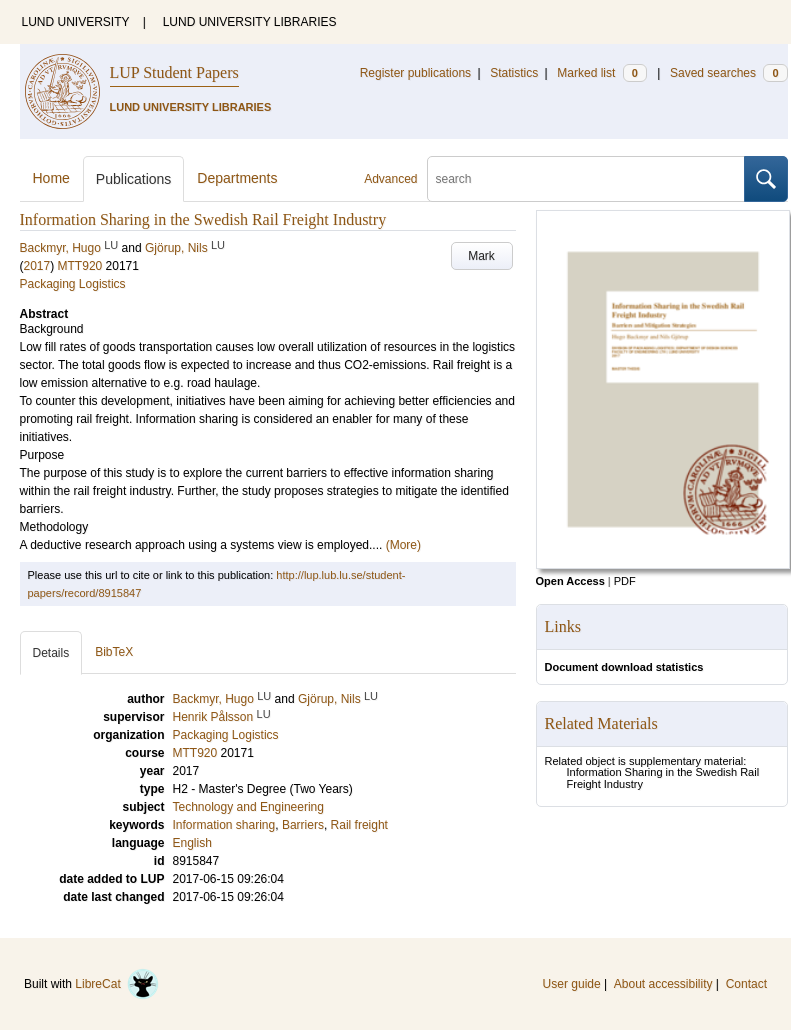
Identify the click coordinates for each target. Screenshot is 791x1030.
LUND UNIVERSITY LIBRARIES (250, 22)
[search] (586, 179)
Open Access (570, 581)
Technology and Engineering (248, 807)
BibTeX (114, 652)
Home (51, 178)
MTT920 (80, 266)
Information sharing (224, 825)
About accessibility (663, 984)
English (192, 843)
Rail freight (359, 825)
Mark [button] (481, 256)
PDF (625, 581)
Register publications (415, 73)
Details (51, 653)
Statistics (514, 73)
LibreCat (117, 984)
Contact (746, 984)
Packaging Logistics (73, 284)
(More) (403, 545)
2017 (37, 266)
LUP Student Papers (174, 72)
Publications (134, 179)
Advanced (390, 179)
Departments (237, 178)
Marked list (601, 73)
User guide (572, 984)
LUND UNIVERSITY (76, 22)
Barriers (303, 825)
